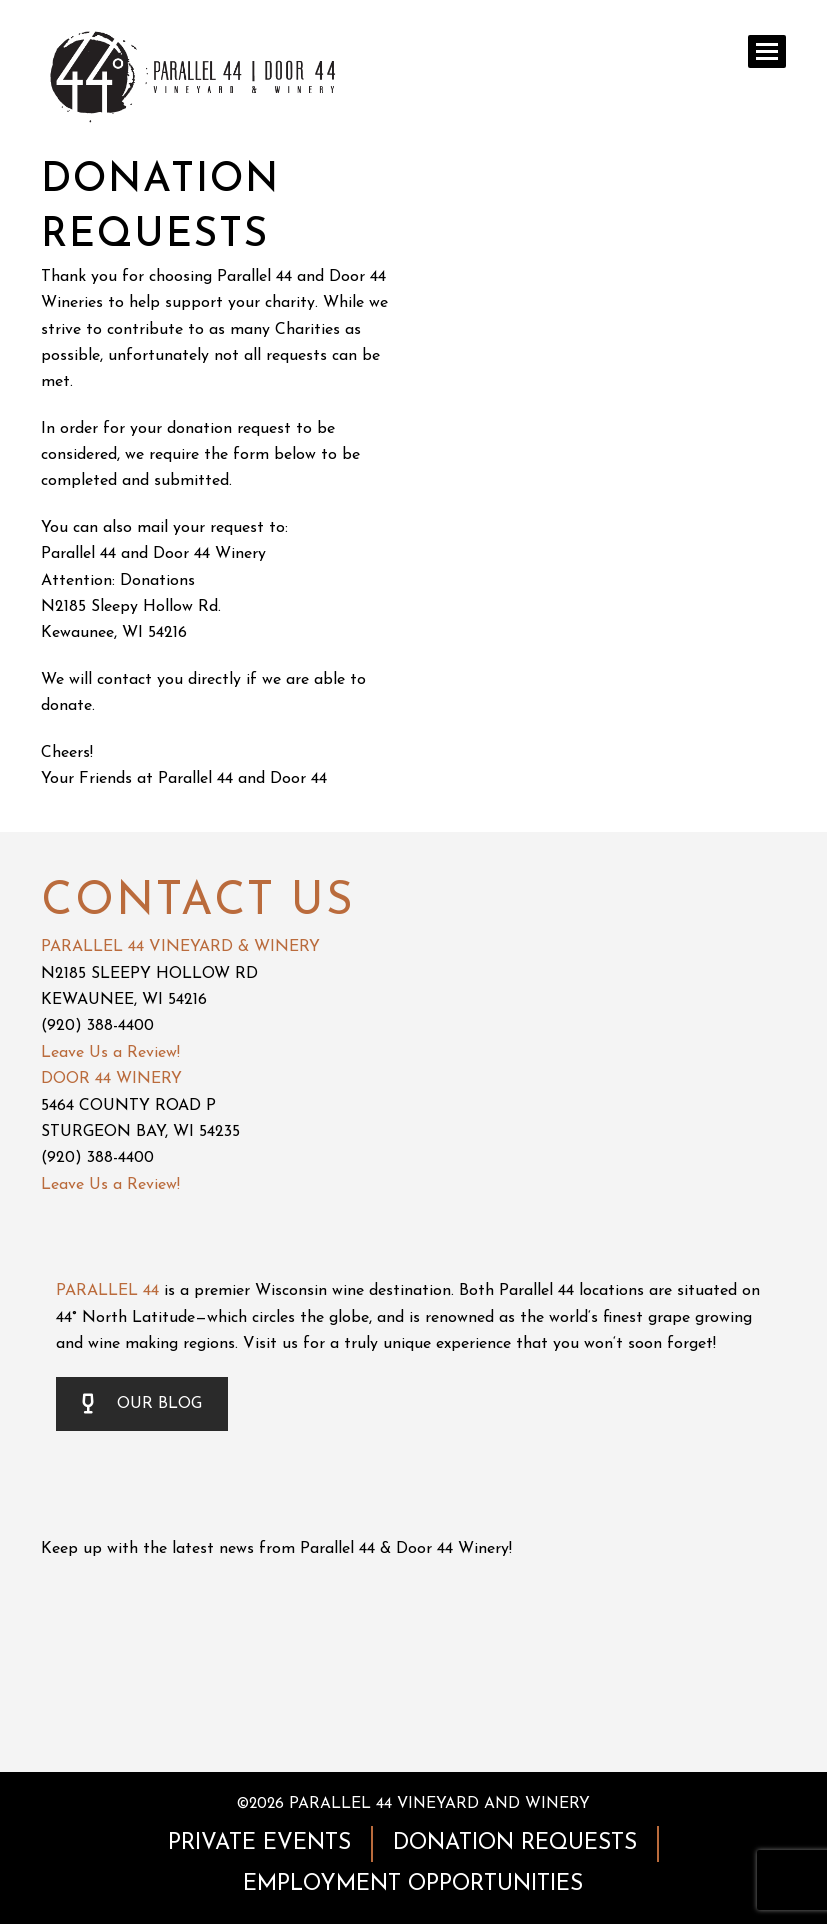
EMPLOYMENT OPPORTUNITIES (413, 1884)
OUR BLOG (142, 1404)
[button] (767, 51)
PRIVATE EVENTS (259, 1843)
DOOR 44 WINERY (111, 1079)
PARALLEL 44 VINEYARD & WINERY (180, 947)
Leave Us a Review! (110, 1053)
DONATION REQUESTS (515, 1843)
